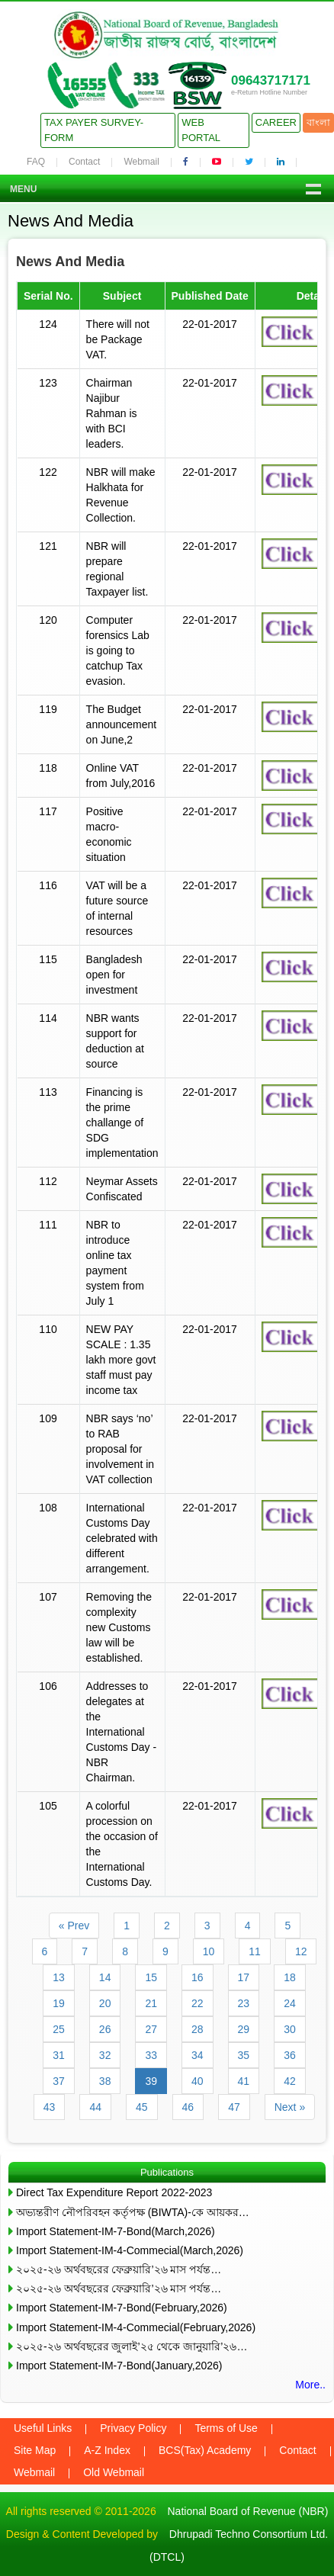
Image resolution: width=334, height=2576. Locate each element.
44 (95, 2107)
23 (244, 2003)
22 (197, 2003)
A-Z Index (107, 2450)
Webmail (141, 161)
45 (142, 2107)
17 (244, 1977)
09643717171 (270, 80)
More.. (310, 2384)
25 (59, 2029)
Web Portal (200, 130)
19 (59, 2003)
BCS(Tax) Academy (205, 2450)
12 (301, 1951)
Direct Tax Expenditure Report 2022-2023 (114, 2192)
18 (290, 1977)
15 (151, 1977)
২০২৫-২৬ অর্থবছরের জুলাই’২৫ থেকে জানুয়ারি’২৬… (131, 2346)
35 (244, 2055)
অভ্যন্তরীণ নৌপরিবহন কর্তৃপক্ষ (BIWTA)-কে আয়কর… (132, 2212)
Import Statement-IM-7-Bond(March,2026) (115, 2231)
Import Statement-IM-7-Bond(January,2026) (119, 2365)
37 (59, 2081)
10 (209, 1951)
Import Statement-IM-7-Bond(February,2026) (121, 2307)
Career (276, 122)
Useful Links (43, 2428)
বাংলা (318, 122)
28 (197, 2029)
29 (244, 2029)
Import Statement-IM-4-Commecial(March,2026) (129, 2250)
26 (105, 2029)
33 (151, 2055)
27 (151, 2029)
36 (290, 2055)
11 (255, 1951)
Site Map (35, 2450)
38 (105, 2081)
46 (188, 2107)
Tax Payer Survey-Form (93, 130)
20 (105, 2003)
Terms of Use (225, 2428)
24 (290, 2003)
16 (197, 1977)
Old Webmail (113, 2472)
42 (290, 2081)
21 (151, 2003)
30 (290, 2029)
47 (234, 2107)
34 (197, 2055)
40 (197, 2081)
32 (105, 2055)
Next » (290, 2107)
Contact (84, 161)
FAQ (36, 161)
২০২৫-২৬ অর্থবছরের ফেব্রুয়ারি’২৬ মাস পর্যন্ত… (118, 2269)
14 (105, 1977)
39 (151, 2081)
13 (59, 1977)
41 (244, 2081)
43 (49, 2107)
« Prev (74, 1925)
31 (59, 2055)
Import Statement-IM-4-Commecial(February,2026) (135, 2327)
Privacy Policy (133, 2428)
